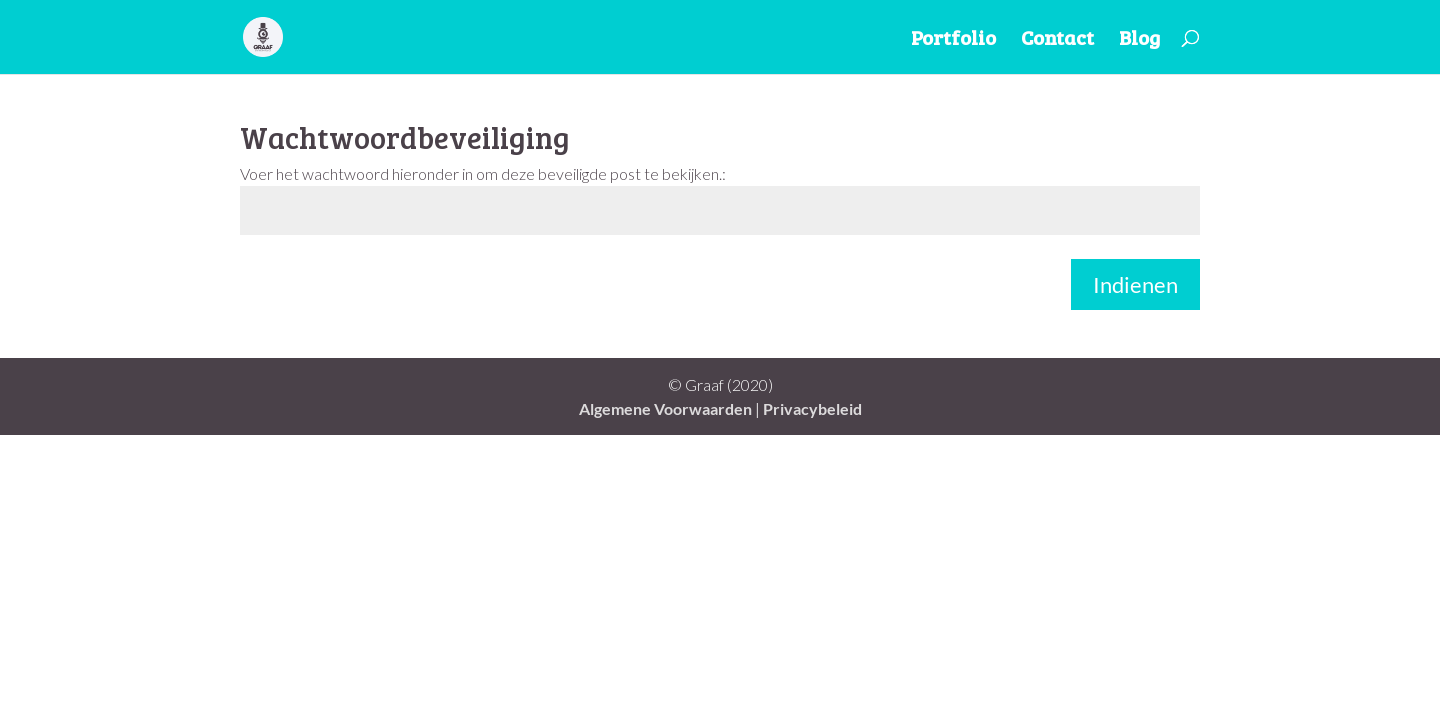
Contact (1057, 40)
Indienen (1135, 284)
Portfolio (953, 40)
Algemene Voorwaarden (665, 408)
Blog (1139, 40)
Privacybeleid (812, 408)
